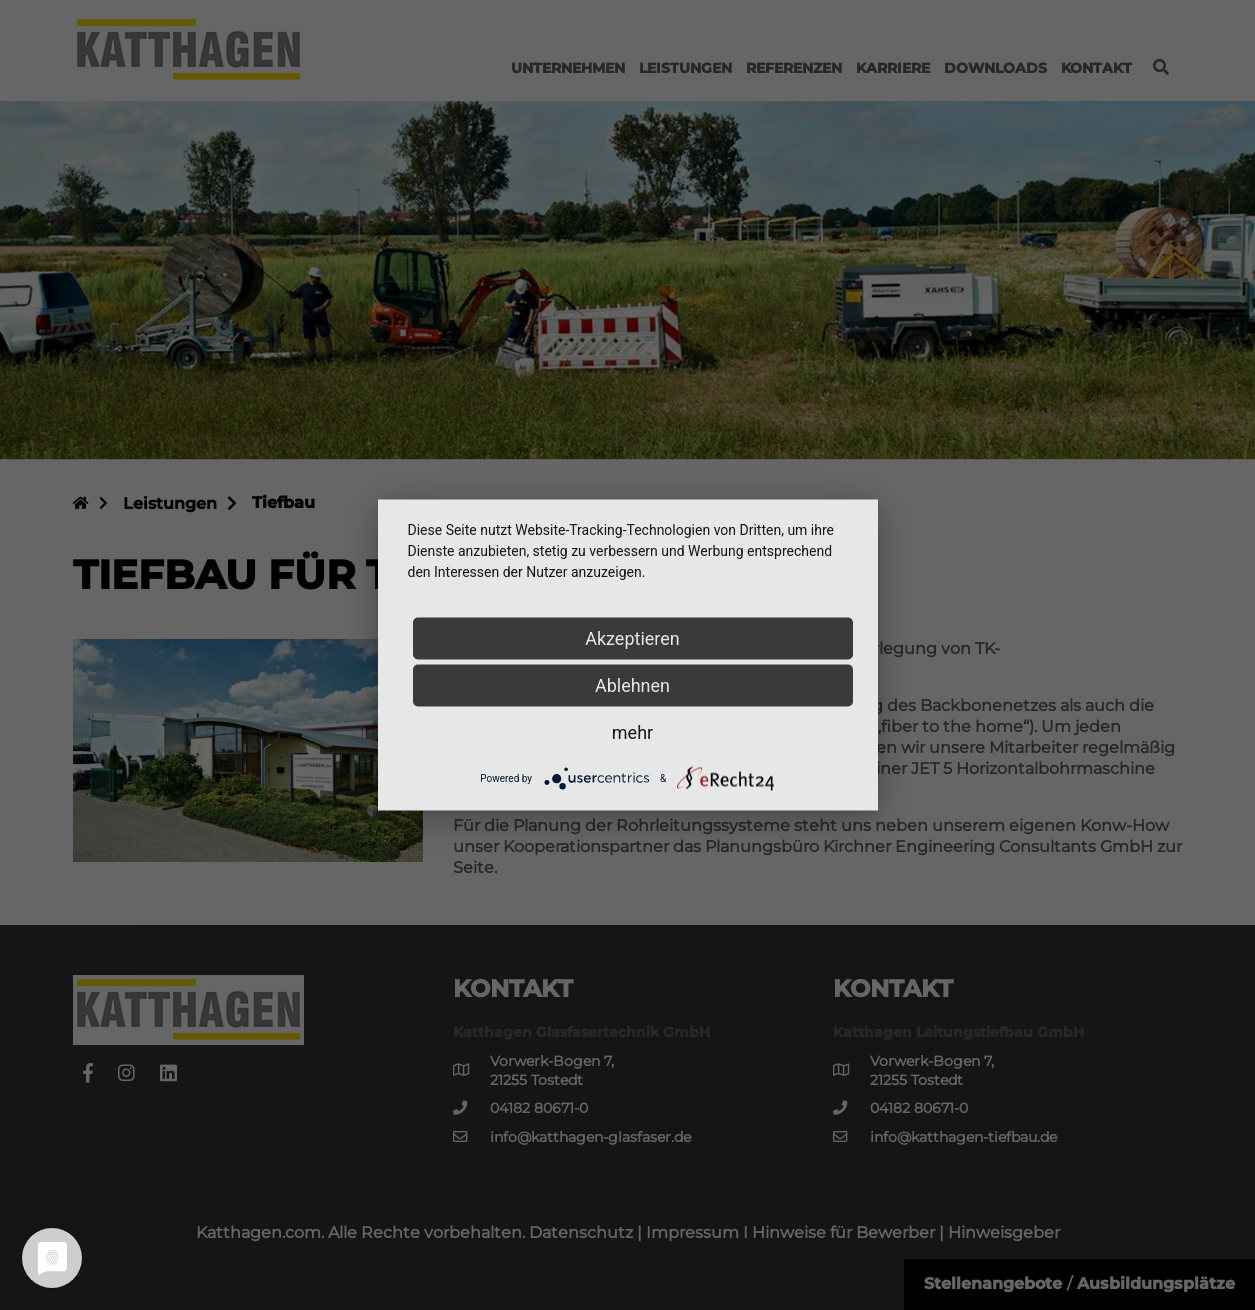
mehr (632, 732)
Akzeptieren (632, 638)
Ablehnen (632, 685)
